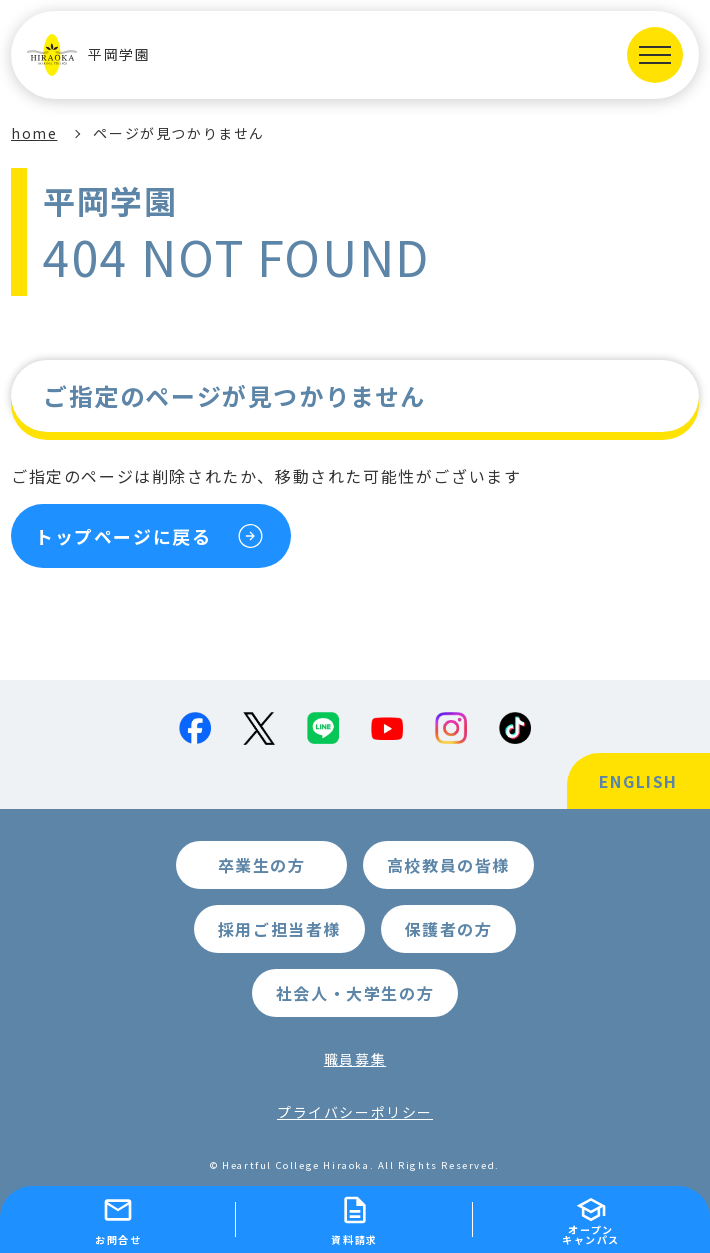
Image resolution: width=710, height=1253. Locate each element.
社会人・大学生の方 (355, 993)
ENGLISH (638, 781)
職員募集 (355, 1059)
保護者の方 (449, 929)
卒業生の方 (262, 865)
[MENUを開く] (655, 55)
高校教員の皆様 (448, 865)
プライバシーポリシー (355, 1112)
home (34, 133)
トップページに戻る (123, 536)
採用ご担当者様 (279, 929)
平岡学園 (88, 55)
